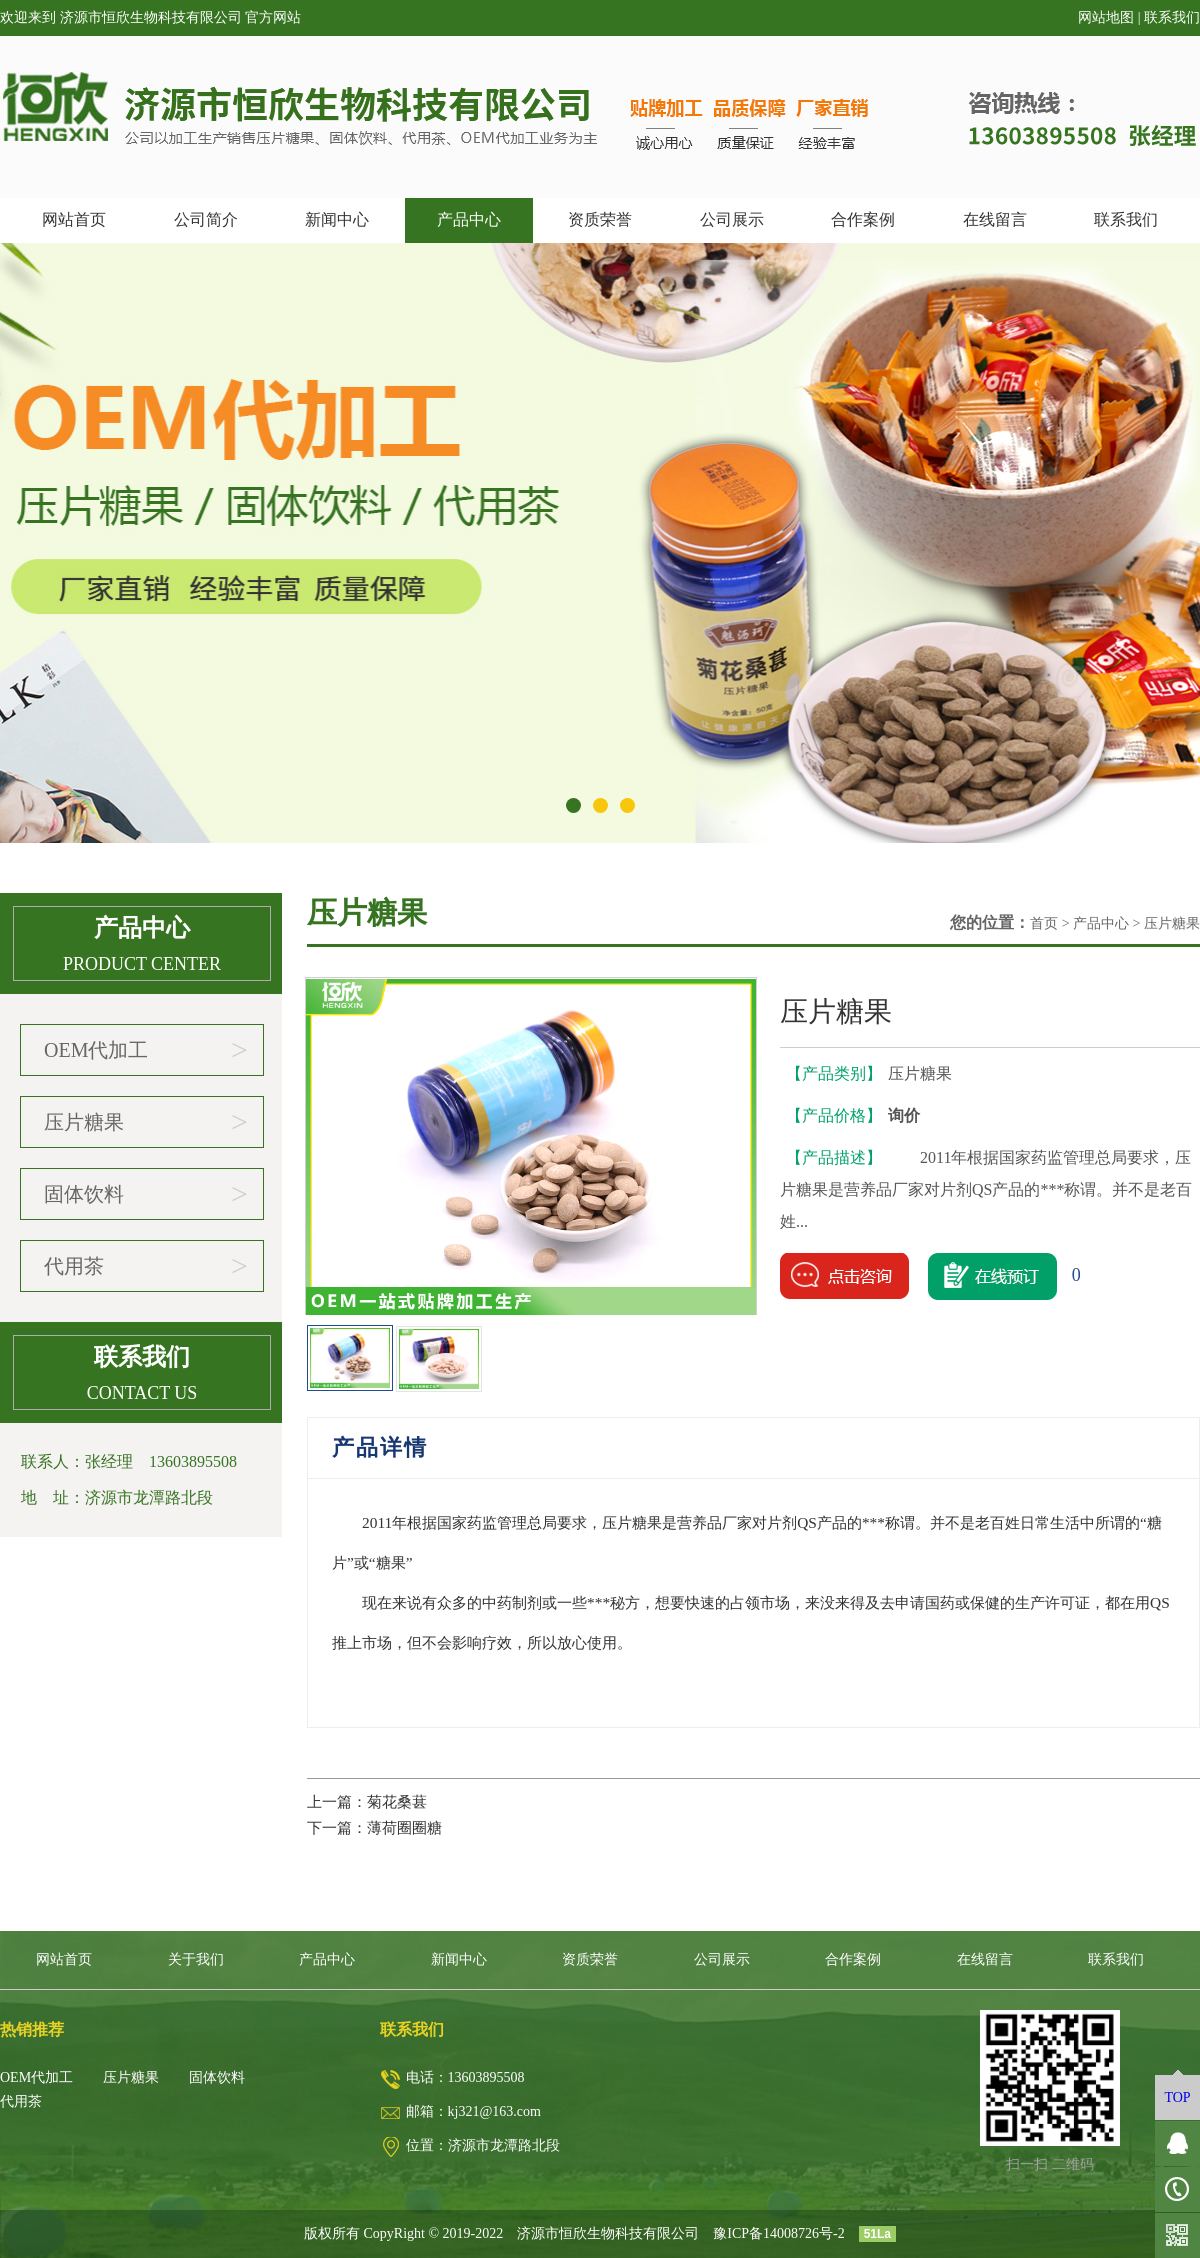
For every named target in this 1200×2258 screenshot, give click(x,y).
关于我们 (196, 1959)
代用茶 (146, 1266)
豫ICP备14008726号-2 (778, 2233)
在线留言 (995, 219)
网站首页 (74, 219)
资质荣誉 (600, 219)
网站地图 (1106, 17)
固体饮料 (146, 1194)
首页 (1044, 923)
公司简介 (206, 219)
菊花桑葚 (397, 1801)
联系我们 (1172, 17)
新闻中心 (337, 219)
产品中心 (469, 219)
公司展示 (732, 219)
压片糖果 (146, 1122)
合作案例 (863, 219)
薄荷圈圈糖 (404, 1827)
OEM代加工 (146, 1050)
